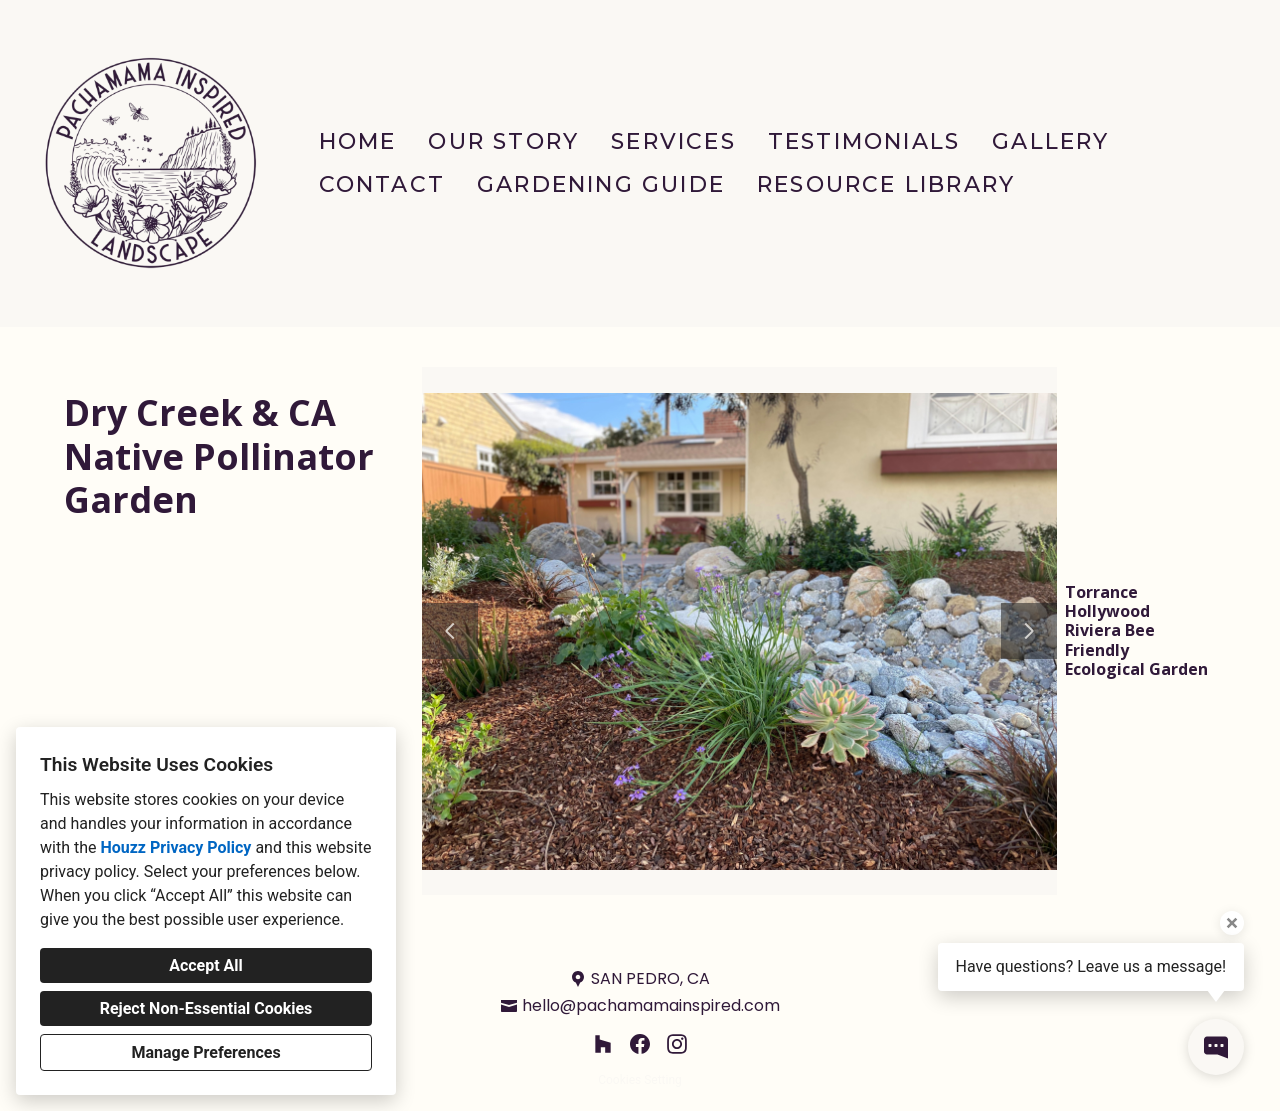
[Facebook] (640, 1044)
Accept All (206, 965)
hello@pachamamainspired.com (651, 1005)
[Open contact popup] (1216, 1047)
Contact (382, 184)
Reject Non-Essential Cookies (206, 1008)
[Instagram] (677, 1044)
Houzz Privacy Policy (175, 847)
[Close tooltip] (1232, 923)
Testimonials (864, 141)
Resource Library (886, 184)
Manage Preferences (205, 1052)
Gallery (1050, 141)
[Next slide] (1029, 631)
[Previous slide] (450, 631)
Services (673, 141)
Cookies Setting (640, 1080)
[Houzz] (602, 1044)
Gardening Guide (601, 184)
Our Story (503, 141)
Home (358, 141)
